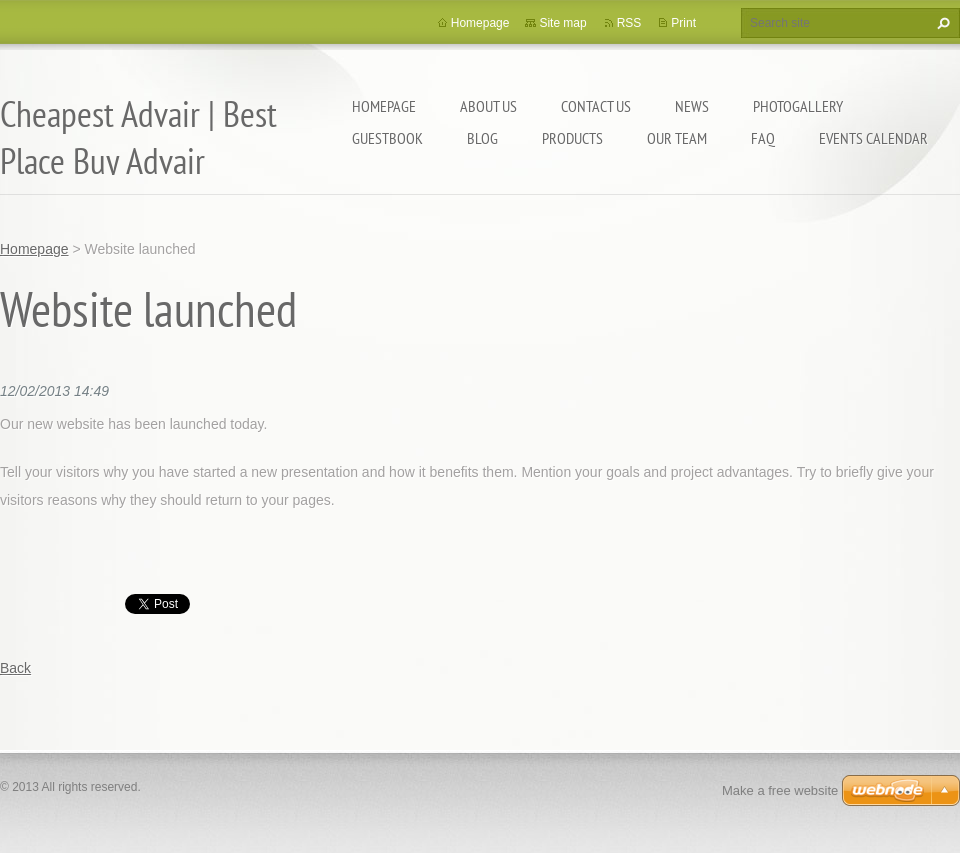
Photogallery (798, 106)
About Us (488, 106)
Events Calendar (873, 138)
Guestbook (387, 138)
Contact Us (596, 106)
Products (572, 138)
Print (683, 23)
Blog (482, 138)
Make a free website (780, 790)
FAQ (763, 138)
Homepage (384, 106)
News (692, 106)
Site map (562, 23)
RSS (629, 23)
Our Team (677, 138)
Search (941, 23)
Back (15, 668)
